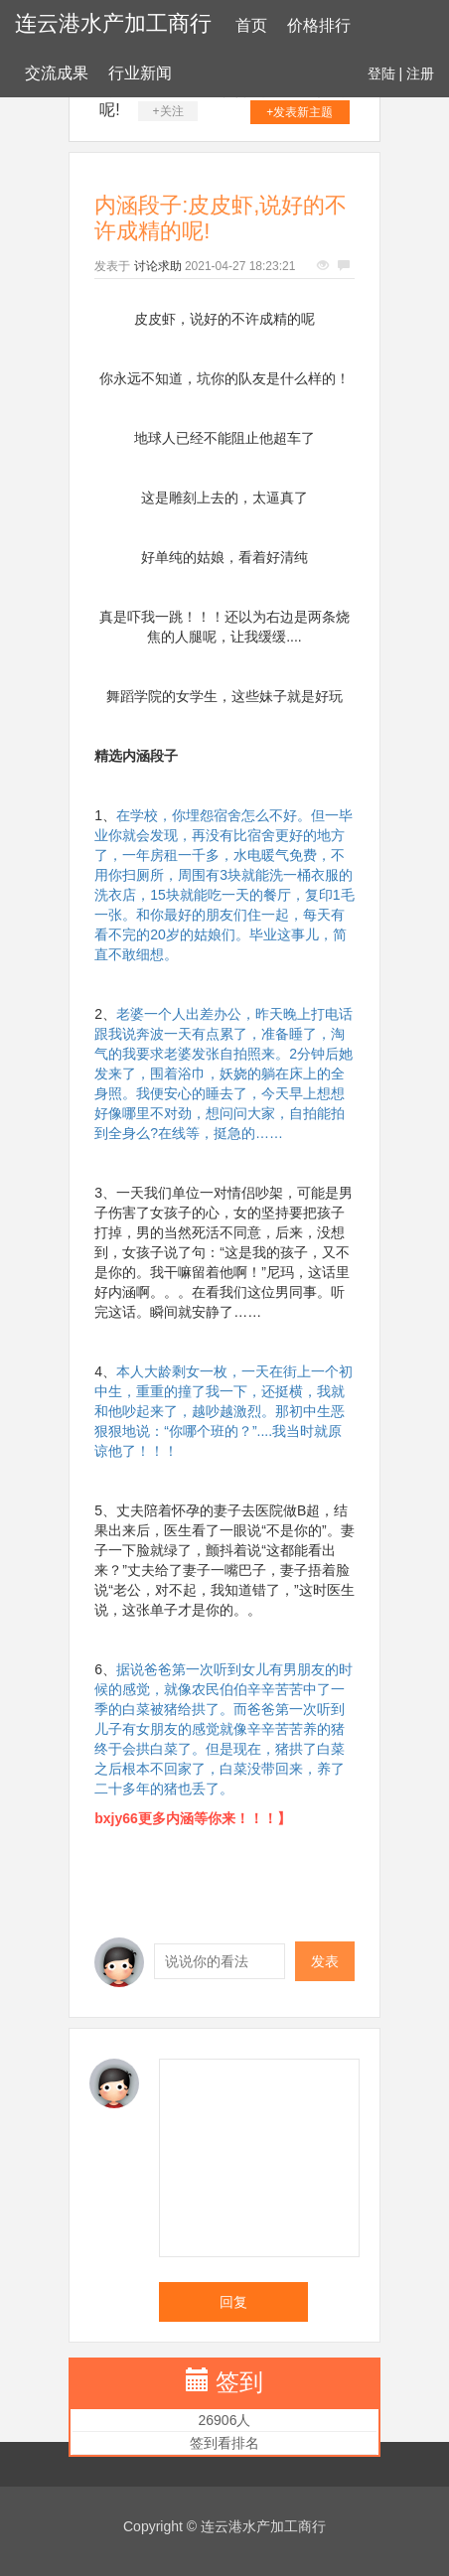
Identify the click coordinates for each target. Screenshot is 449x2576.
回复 (233, 2302)
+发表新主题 (299, 112)
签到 (239, 2381)
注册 (420, 73)
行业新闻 (140, 73)
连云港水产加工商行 (113, 23)
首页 (251, 25)
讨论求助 (158, 266)
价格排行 (319, 25)
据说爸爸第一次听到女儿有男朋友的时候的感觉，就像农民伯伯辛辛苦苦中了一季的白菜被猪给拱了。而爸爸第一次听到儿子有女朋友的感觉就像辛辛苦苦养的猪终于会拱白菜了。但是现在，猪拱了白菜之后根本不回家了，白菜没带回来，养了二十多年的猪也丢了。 (223, 1728)
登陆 (381, 73)
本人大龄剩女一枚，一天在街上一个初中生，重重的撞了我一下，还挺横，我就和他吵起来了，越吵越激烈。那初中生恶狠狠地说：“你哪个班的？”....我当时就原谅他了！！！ (223, 1411)
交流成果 (56, 73)
